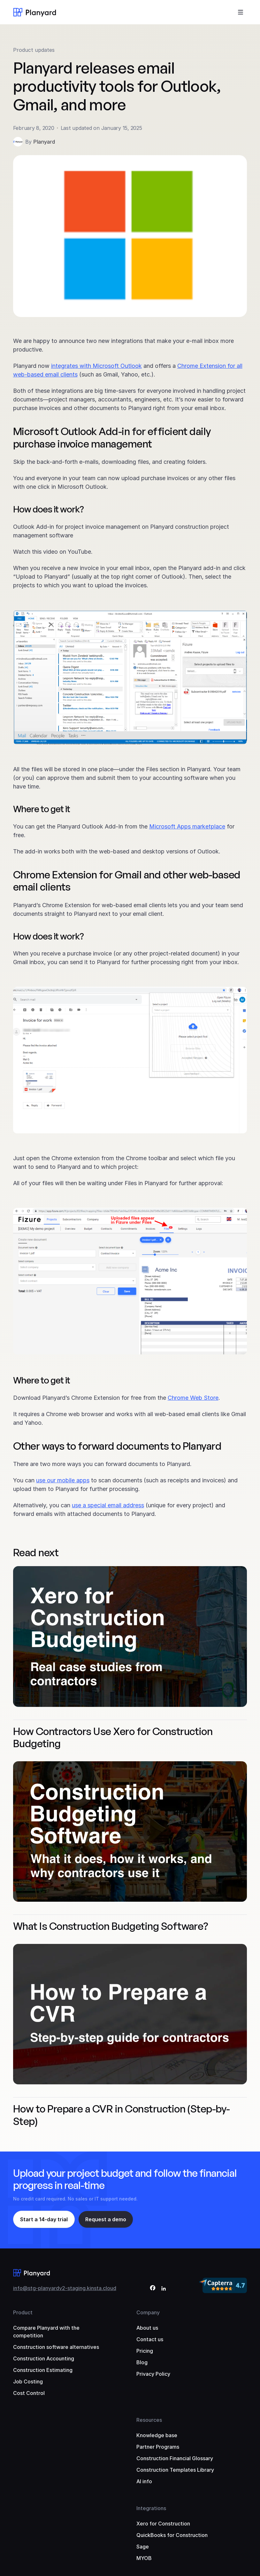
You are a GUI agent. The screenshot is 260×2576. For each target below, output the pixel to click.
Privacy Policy (153, 2374)
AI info (144, 2481)
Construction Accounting (43, 2358)
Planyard (44, 142)
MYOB (144, 2558)
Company (148, 2312)
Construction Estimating (43, 2370)
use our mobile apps (62, 1480)
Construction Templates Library (175, 2470)
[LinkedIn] (163, 2289)
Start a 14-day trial (44, 2219)
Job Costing (28, 2381)
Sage (142, 2546)
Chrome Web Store (193, 1397)
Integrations (151, 2508)
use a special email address (108, 1505)
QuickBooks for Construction (172, 2535)
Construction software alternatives (56, 2347)
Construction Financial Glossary (174, 2458)
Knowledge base (156, 2435)
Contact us (149, 2339)
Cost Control (29, 2393)
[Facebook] (152, 2289)
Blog (142, 2362)
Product (23, 2312)
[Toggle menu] (240, 12)
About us (147, 2328)
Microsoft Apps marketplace (187, 826)
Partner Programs (157, 2447)
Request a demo (105, 2219)
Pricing (144, 2351)
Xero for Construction (163, 2523)
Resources (149, 2420)
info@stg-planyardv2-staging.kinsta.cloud (64, 2288)
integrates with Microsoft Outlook (96, 365)
